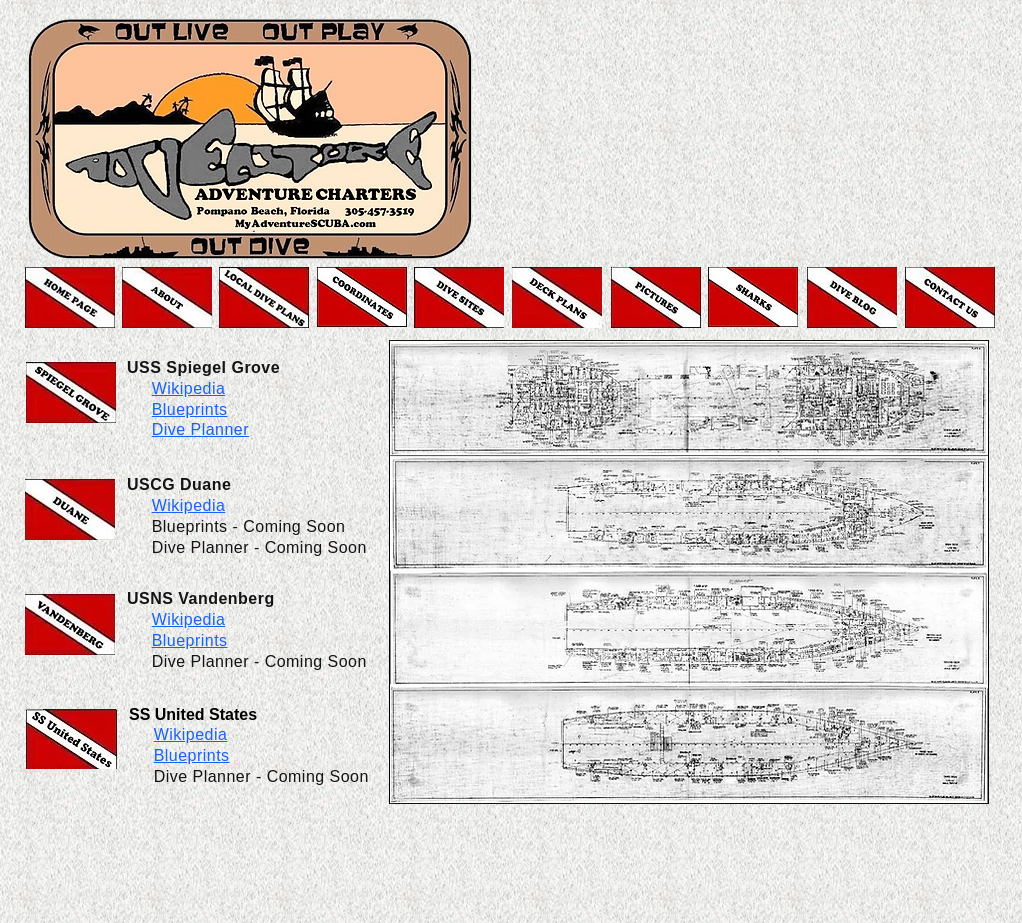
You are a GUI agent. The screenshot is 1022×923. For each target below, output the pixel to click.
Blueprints (190, 640)
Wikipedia (189, 505)
